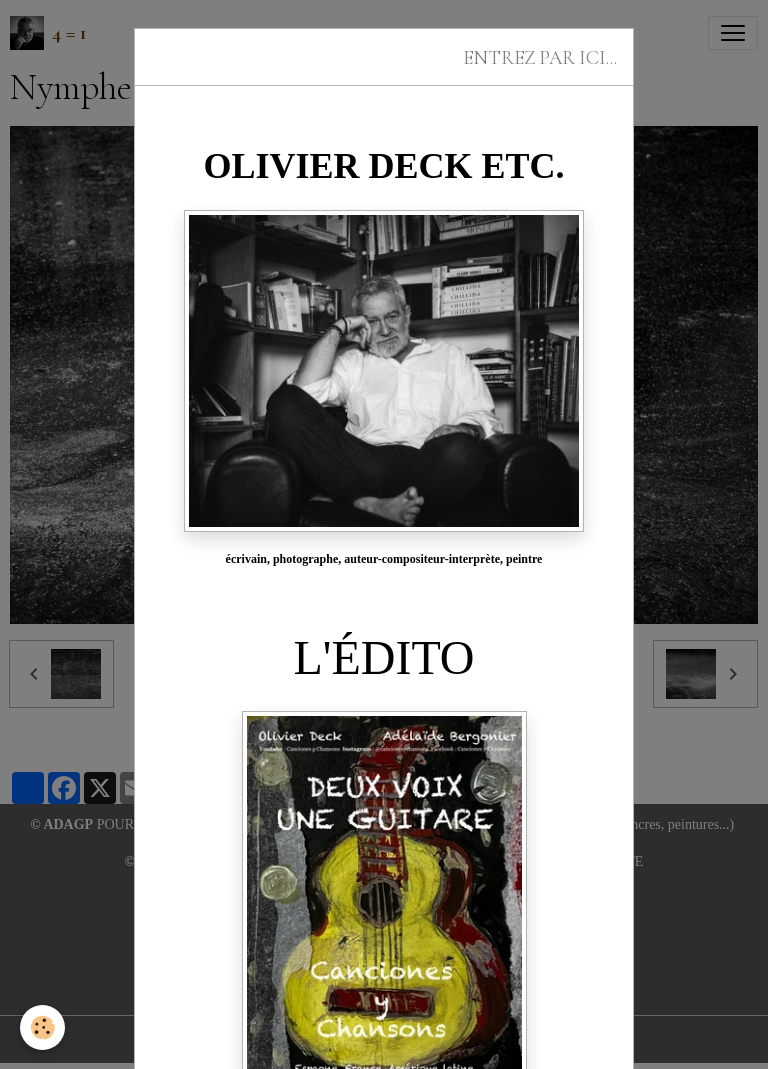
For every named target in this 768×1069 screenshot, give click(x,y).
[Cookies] (42, 1027)
